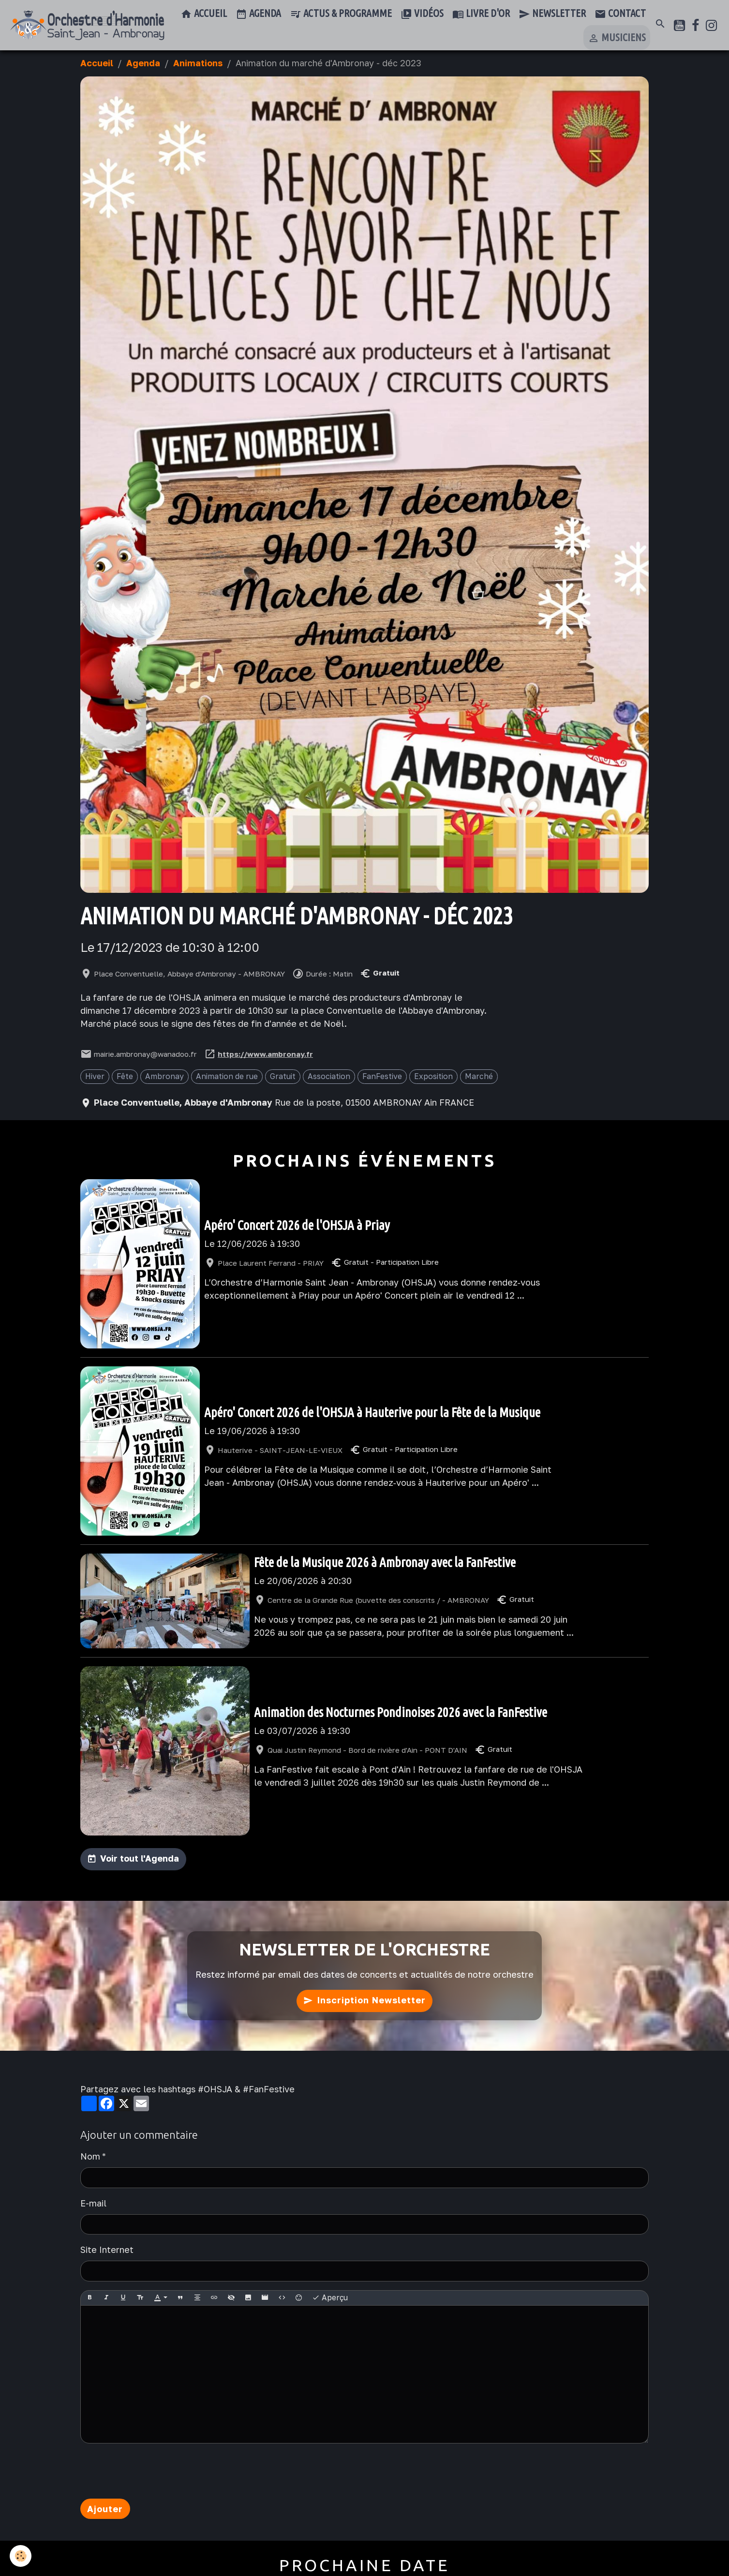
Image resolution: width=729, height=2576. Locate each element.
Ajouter (105, 2508)
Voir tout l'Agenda (139, 1858)
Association (329, 1076)
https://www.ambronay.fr (265, 1054)
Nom (90, 2156)
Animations (198, 63)
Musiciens (617, 38)
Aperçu (330, 2298)
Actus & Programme (341, 14)
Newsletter (552, 14)
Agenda (258, 14)
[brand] (87, 25)
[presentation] (153, 2471)
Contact (620, 14)
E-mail (93, 2203)
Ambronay (164, 1076)
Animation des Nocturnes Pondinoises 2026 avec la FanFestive (400, 1712)
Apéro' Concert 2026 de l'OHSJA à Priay (297, 1225)
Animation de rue (227, 1076)
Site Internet (107, 2249)
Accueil (203, 14)
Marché (479, 1076)
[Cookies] (20, 2556)
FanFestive (382, 1076)
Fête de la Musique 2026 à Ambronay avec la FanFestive (385, 1562)
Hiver (94, 1076)
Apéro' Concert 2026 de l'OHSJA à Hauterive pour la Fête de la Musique (372, 1412)
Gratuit (283, 1076)
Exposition (433, 1076)
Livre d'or (481, 14)
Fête (125, 1076)
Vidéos (422, 14)
